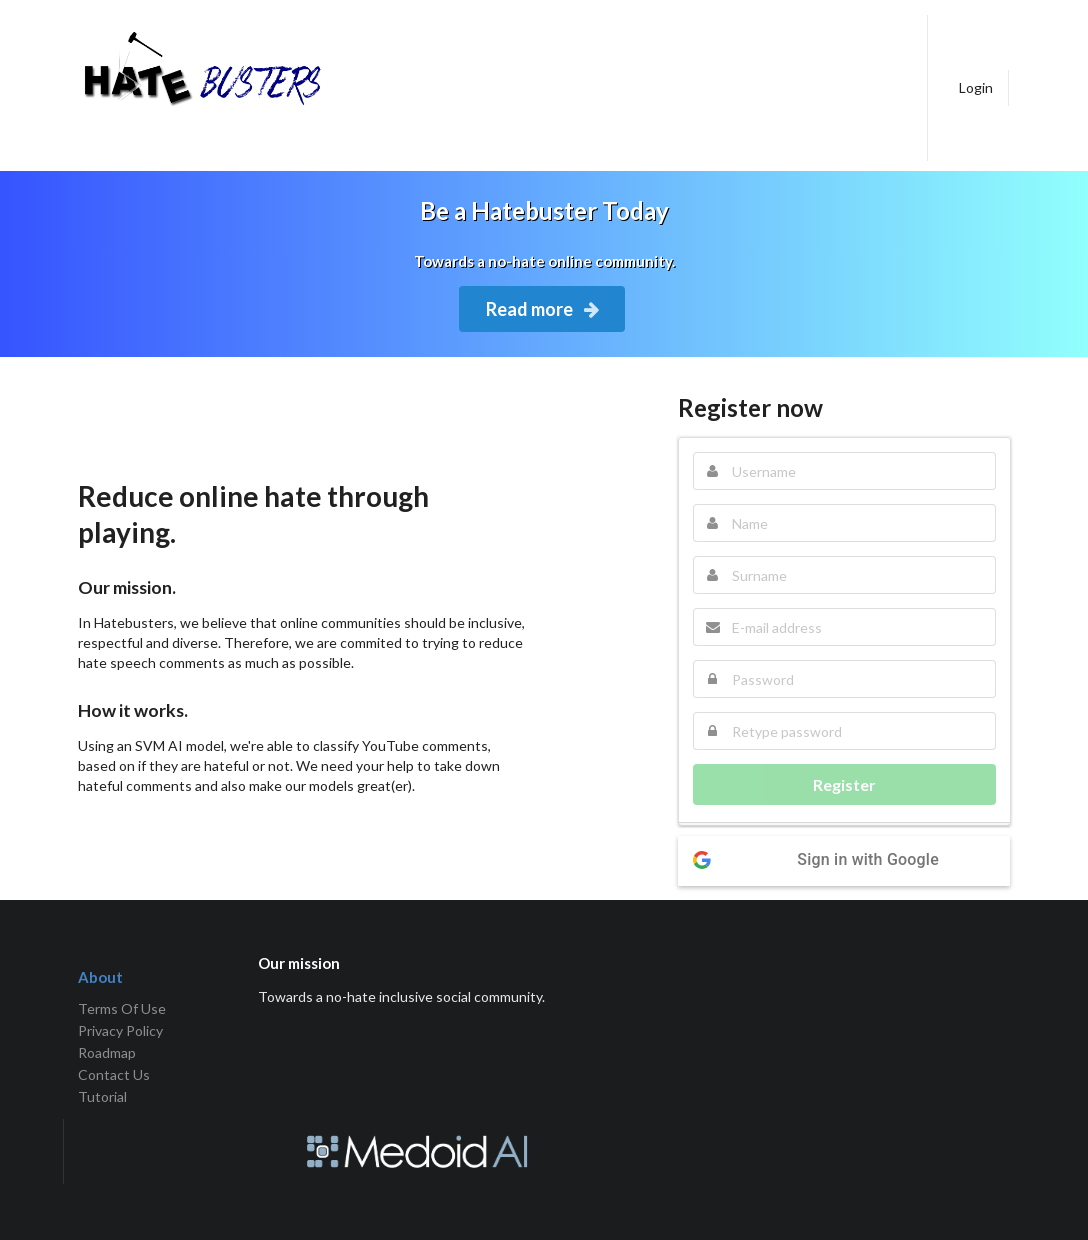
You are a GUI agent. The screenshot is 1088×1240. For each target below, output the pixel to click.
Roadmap (107, 1052)
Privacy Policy (120, 1030)
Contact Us (114, 1074)
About (100, 977)
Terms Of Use (122, 1009)
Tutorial (102, 1096)
